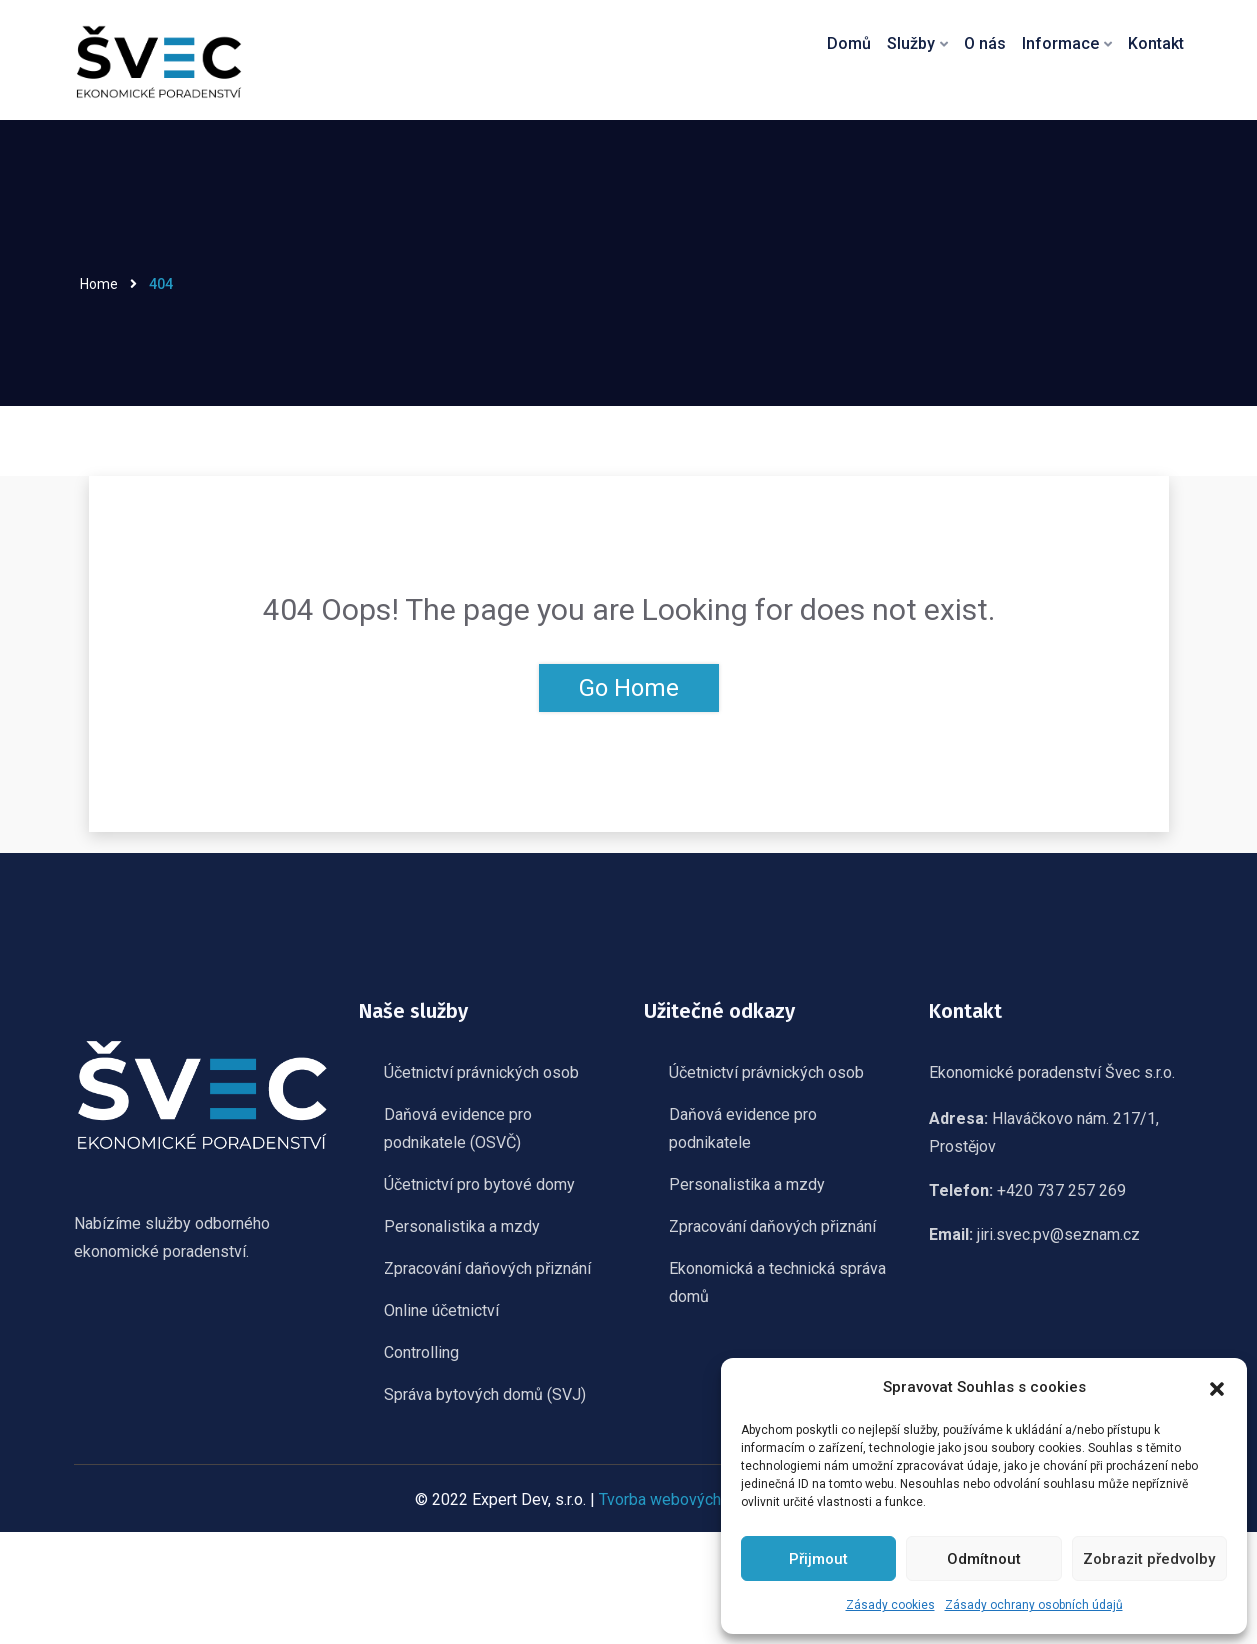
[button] (1217, 1387)
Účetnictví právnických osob (481, 1072)
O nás (987, 43)
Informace (1061, 43)
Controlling (421, 1352)
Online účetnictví (441, 1310)
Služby (913, 43)
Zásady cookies (890, 1605)
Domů (852, 43)
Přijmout (818, 1559)
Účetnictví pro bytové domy (479, 1184)
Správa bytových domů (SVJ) (485, 1394)
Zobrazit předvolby (1149, 1559)
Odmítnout (984, 1559)
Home (99, 284)
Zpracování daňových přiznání (487, 1268)
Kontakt (1156, 43)
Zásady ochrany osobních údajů (1034, 1605)
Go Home (629, 688)
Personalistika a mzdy (462, 1226)
